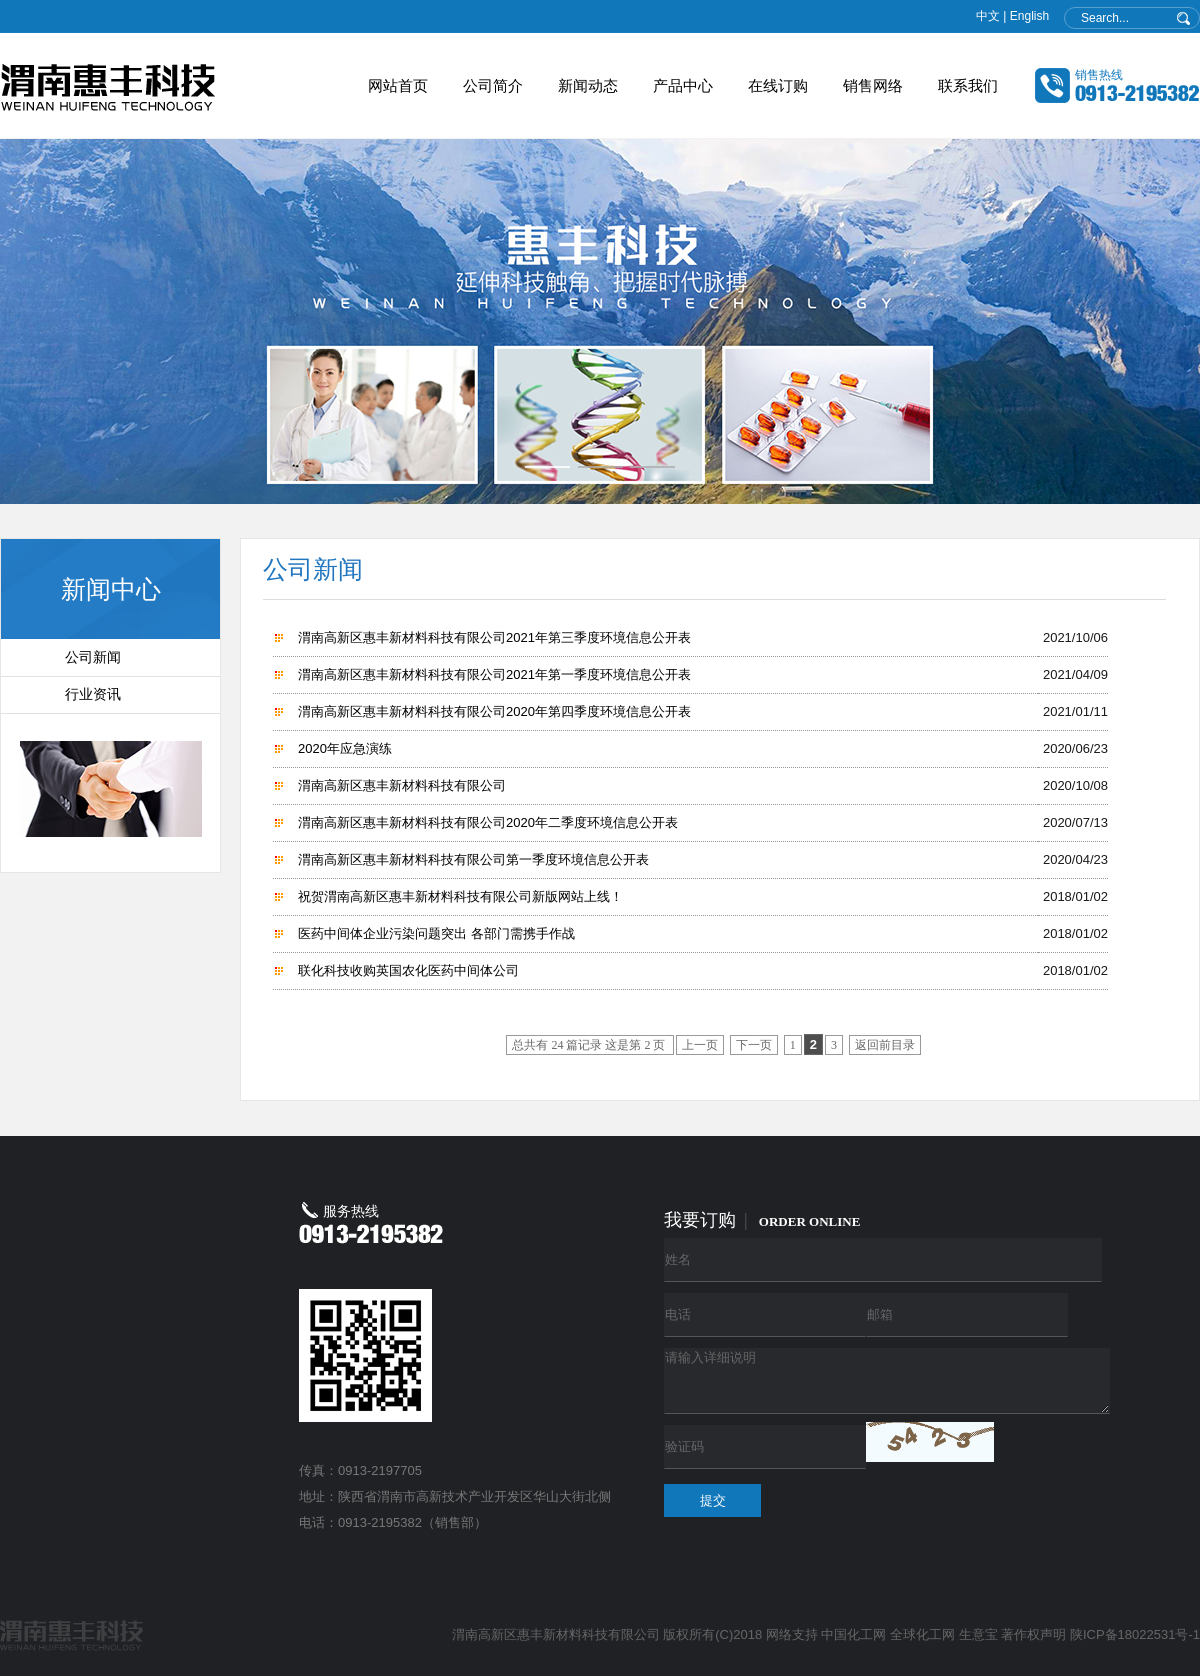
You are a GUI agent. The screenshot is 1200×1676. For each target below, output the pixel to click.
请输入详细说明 (887, 1381)
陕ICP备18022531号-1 (1135, 1634)
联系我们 (968, 85)
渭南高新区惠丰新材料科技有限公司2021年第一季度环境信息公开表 (494, 674)
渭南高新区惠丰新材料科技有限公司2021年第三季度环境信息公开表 (494, 637)
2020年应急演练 (345, 748)
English (1029, 16)
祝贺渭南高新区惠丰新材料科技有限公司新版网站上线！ (460, 896)
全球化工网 (922, 1634)
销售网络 (873, 85)
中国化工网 (853, 1634)
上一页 (700, 1045)
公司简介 (493, 85)
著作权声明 (1033, 1634)
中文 (988, 16)
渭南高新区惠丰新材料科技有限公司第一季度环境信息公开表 (473, 859)
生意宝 (978, 1634)
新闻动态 (588, 85)
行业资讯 (93, 694)
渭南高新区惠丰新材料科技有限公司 (402, 785)
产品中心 (683, 85)
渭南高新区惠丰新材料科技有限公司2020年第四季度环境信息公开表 (494, 711)
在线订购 (778, 85)
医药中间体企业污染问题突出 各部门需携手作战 (436, 933)
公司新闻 (93, 657)
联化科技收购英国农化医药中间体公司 (408, 970)
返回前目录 (885, 1045)
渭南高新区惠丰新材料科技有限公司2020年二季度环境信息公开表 (488, 822)
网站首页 (398, 85)
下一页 (754, 1045)
